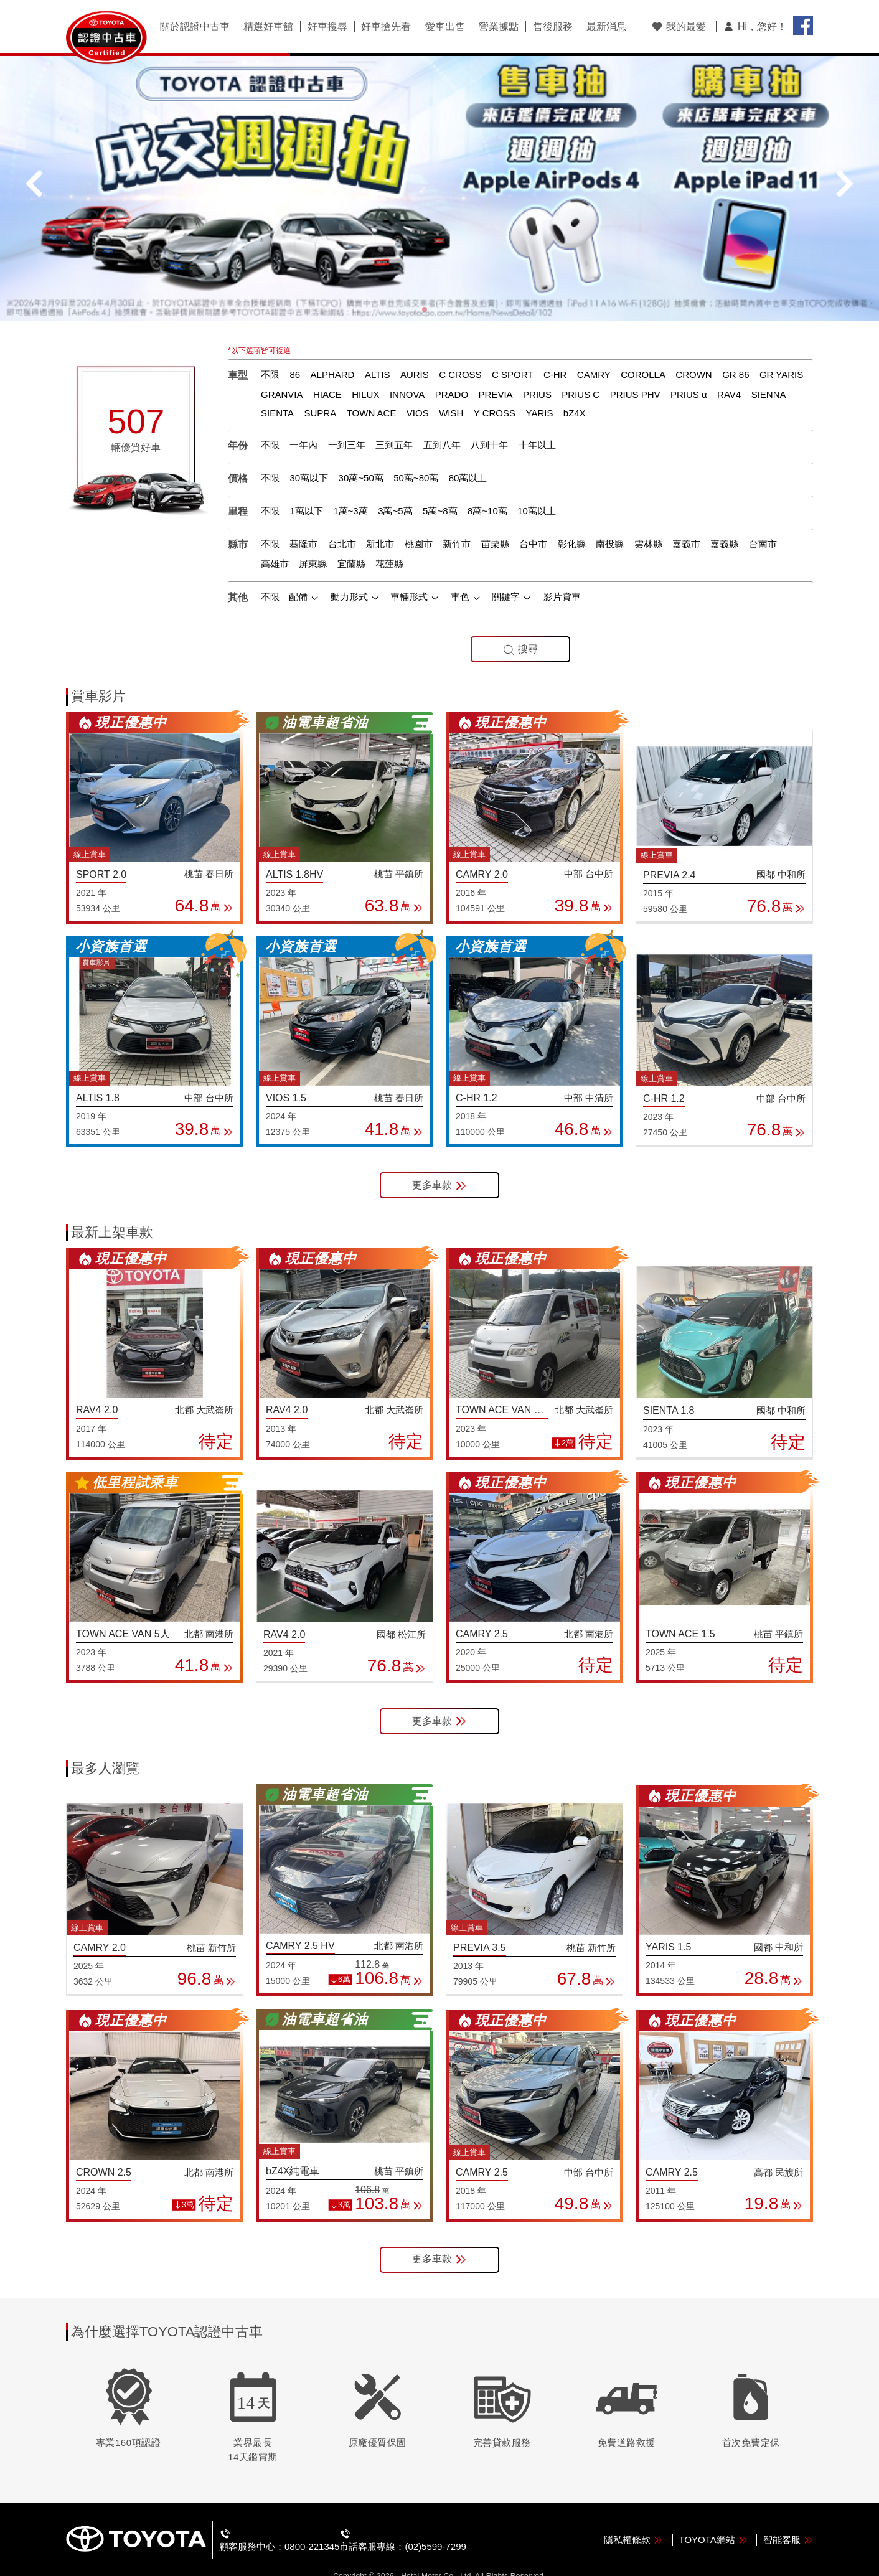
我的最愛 (679, 26)
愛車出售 (441, 27)
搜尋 (520, 626)
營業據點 (494, 27)
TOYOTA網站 (713, 2516)
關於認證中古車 (194, 27)
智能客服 (788, 2516)
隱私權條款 (633, 2516)
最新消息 (599, 27)
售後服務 (546, 27)
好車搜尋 (325, 27)
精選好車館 (267, 27)
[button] (424, 286)
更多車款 (439, 1162)
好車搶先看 (383, 27)
